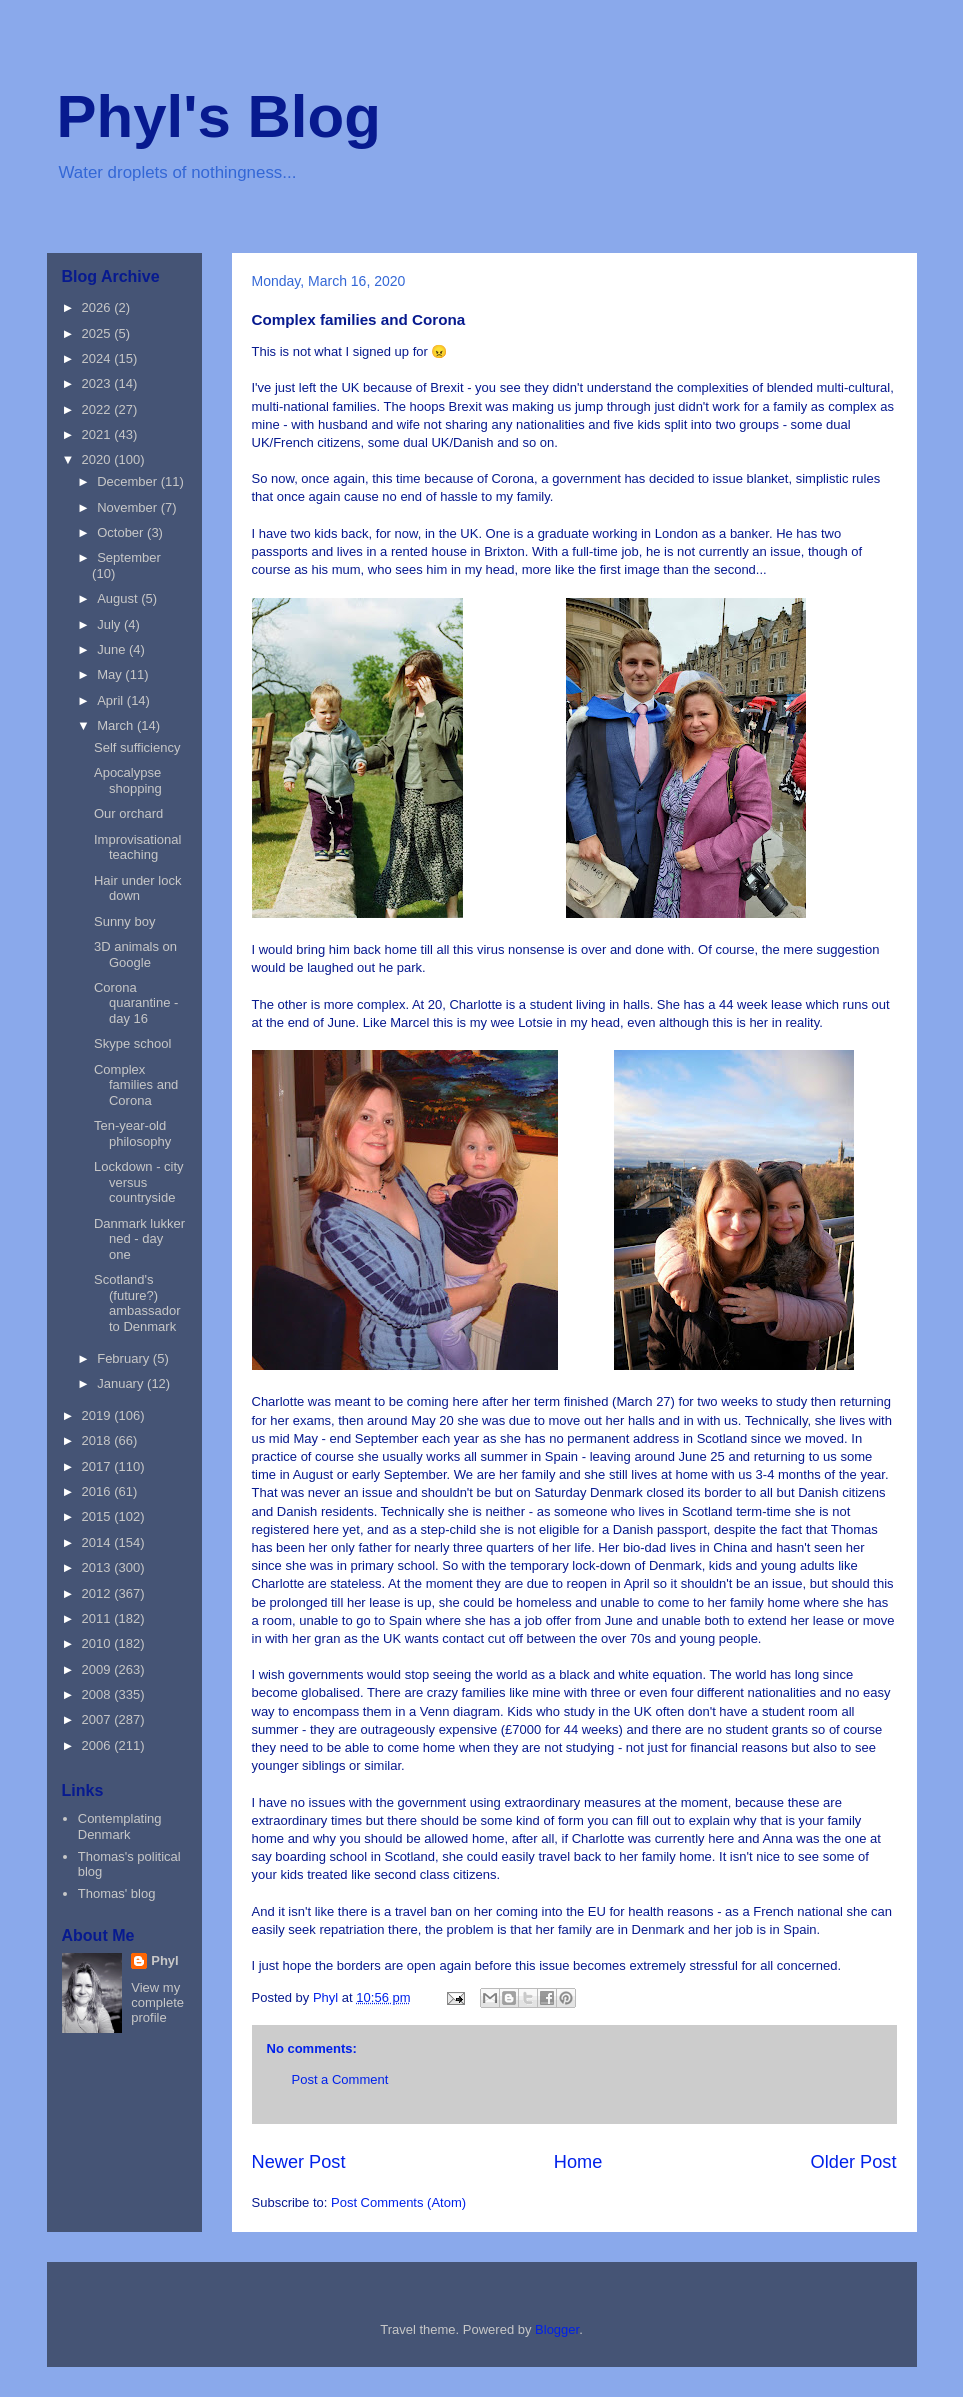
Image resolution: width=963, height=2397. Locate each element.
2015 (98, 1516)
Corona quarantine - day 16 (136, 1003)
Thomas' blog (117, 1893)
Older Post (854, 2162)
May (111, 674)
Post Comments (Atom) (398, 2202)
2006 (98, 1745)
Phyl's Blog (219, 116)
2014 (98, 1542)
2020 (98, 459)
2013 (98, 1567)
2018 (98, 1440)
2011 (98, 1618)
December (129, 481)
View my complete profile (157, 2002)
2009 (98, 1669)
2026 (98, 307)
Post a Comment (340, 2079)
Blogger (557, 2329)
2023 (98, 383)
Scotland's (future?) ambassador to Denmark (137, 1303)
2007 (98, 1719)
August (119, 598)
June (113, 649)
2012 (98, 1593)
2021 (98, 434)
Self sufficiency (137, 747)
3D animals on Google (135, 954)
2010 (98, 1643)
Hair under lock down (137, 888)
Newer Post (299, 2162)
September (129, 557)
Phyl (164, 1960)
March (117, 725)
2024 (98, 358)
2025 (98, 333)
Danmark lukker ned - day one (139, 1239)
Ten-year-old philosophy (132, 1133)
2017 (98, 1466)
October (122, 532)
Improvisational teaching (137, 847)
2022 (98, 409)
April (112, 700)
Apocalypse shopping (128, 780)
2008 (98, 1694)
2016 (98, 1491)
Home (578, 2162)
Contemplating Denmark (120, 1826)
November (129, 507)
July (110, 624)
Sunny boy (124, 921)
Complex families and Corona (136, 1085)
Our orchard (128, 813)
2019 (98, 1415)
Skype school (132, 1043)
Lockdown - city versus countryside (139, 1182)
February (125, 1358)
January (122, 1383)
